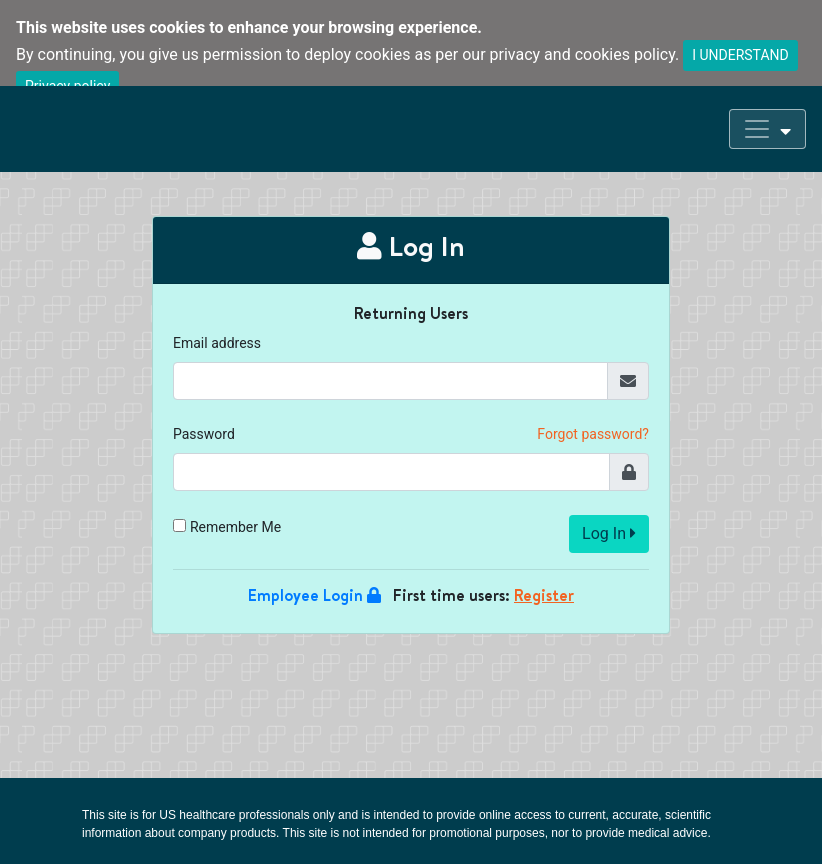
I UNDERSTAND (740, 55)
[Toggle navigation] (767, 129)
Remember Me (235, 527)
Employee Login (314, 595)
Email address (217, 343)
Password (204, 434)
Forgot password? (593, 434)
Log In (609, 533)
